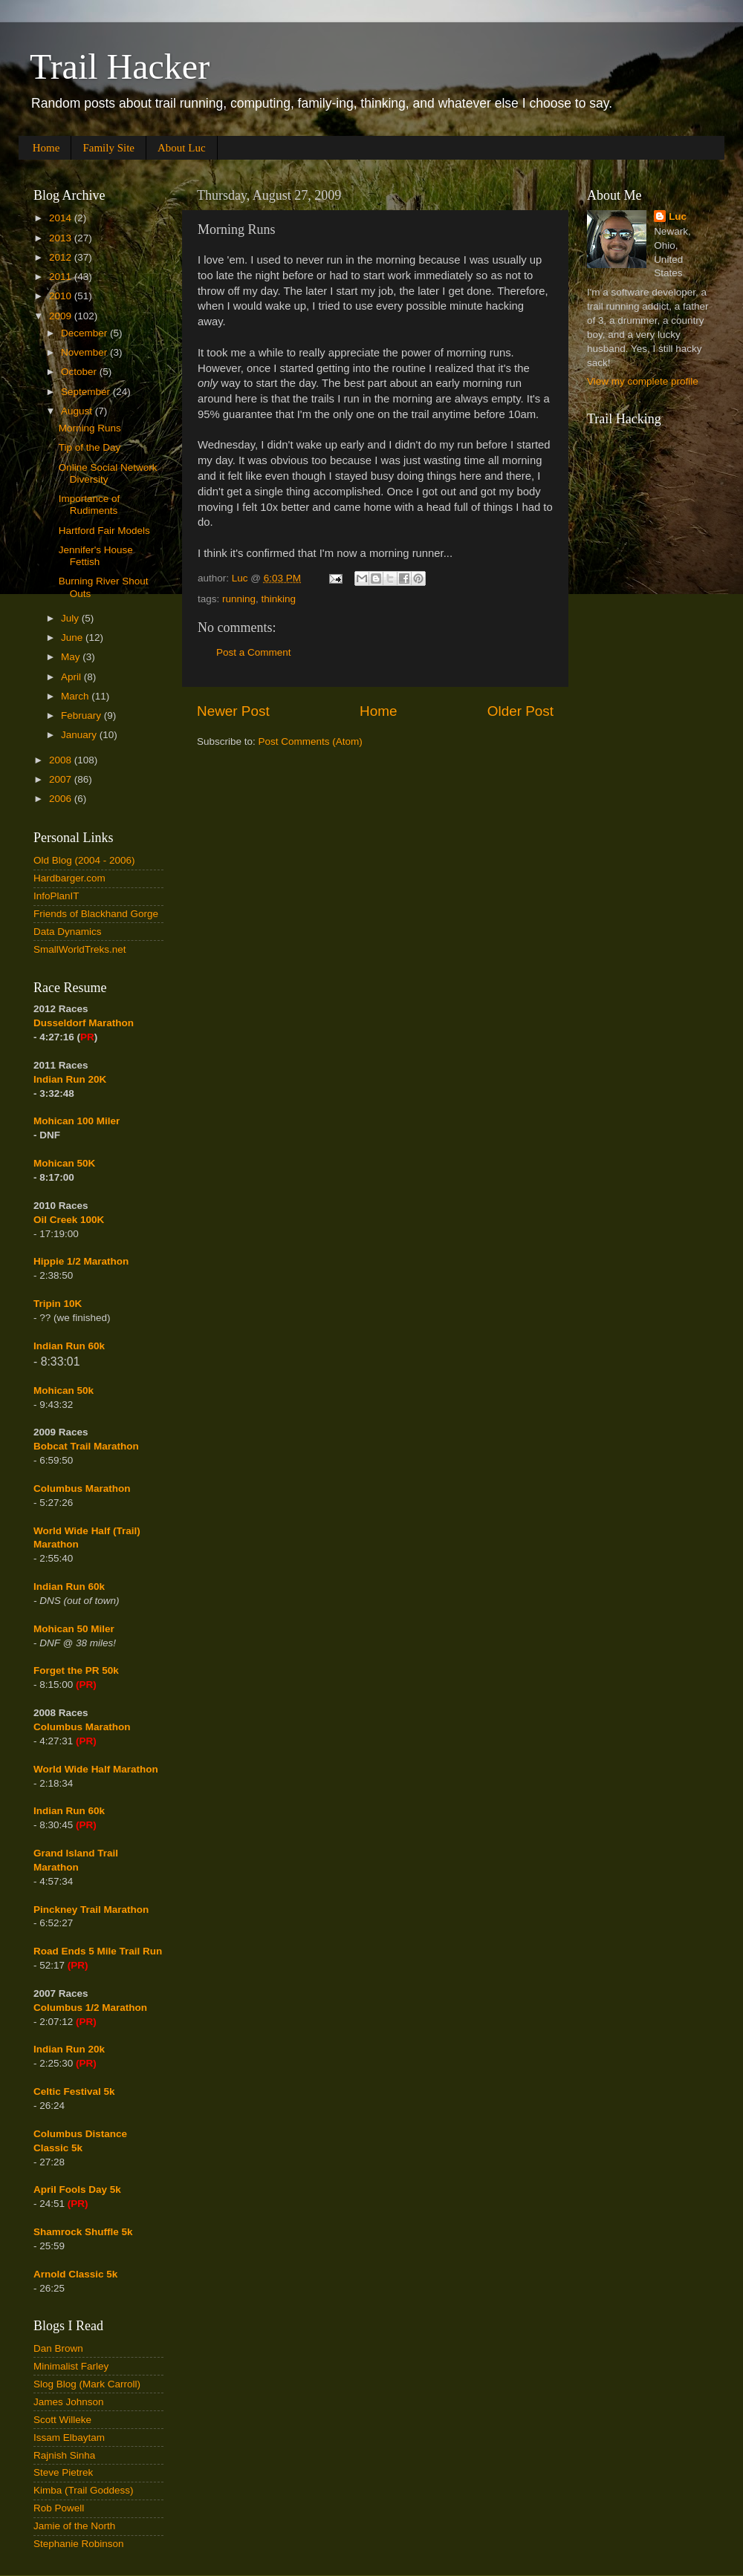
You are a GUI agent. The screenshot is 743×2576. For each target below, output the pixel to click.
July (71, 618)
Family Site (108, 148)
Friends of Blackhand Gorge (95, 913)
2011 (61, 276)
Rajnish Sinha (64, 2455)
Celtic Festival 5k (74, 2091)
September (87, 391)
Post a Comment (253, 652)
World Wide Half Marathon (95, 1769)
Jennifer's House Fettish (96, 555)
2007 (61, 779)
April (72, 676)
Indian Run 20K (69, 1079)
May (71, 656)
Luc (678, 216)
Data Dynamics (67, 931)
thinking (279, 598)
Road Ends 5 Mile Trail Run (97, 1951)
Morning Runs (90, 428)
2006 (61, 798)
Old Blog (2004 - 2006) (84, 860)
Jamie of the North (74, 2525)
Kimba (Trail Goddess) (83, 2490)
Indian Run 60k (69, 1586)
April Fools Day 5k (77, 2189)
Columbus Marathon (82, 1488)
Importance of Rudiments (89, 504)
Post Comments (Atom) (311, 741)
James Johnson (68, 2401)
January (80, 734)
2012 (61, 257)
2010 (61, 295)
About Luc (182, 148)
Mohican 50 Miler (73, 1628)
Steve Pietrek (63, 2472)
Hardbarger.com (69, 878)
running (239, 598)
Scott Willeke (62, 2419)
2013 (61, 238)
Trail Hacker (120, 66)
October (80, 371)
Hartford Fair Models (104, 530)
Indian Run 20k (69, 2049)
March (76, 696)
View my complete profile (642, 381)
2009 (61, 316)
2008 (61, 760)
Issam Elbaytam (69, 2437)
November (85, 352)
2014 (61, 218)
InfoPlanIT (56, 895)
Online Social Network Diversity (108, 473)
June (73, 637)
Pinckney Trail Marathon (91, 1909)
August (78, 411)
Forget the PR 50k (76, 1670)
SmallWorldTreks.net (79, 949)
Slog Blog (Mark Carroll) (86, 2384)
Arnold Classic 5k (75, 2274)
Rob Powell (58, 2508)
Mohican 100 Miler (76, 1120)
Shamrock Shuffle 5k (83, 2231)
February (82, 715)
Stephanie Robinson (78, 2543)
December (85, 333)
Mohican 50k (63, 1390)
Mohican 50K (64, 1163)
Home (46, 148)
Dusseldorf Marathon (83, 1022)
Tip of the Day (90, 447)
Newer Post (233, 711)
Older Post (520, 711)
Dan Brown (58, 2348)
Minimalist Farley (70, 2366)
